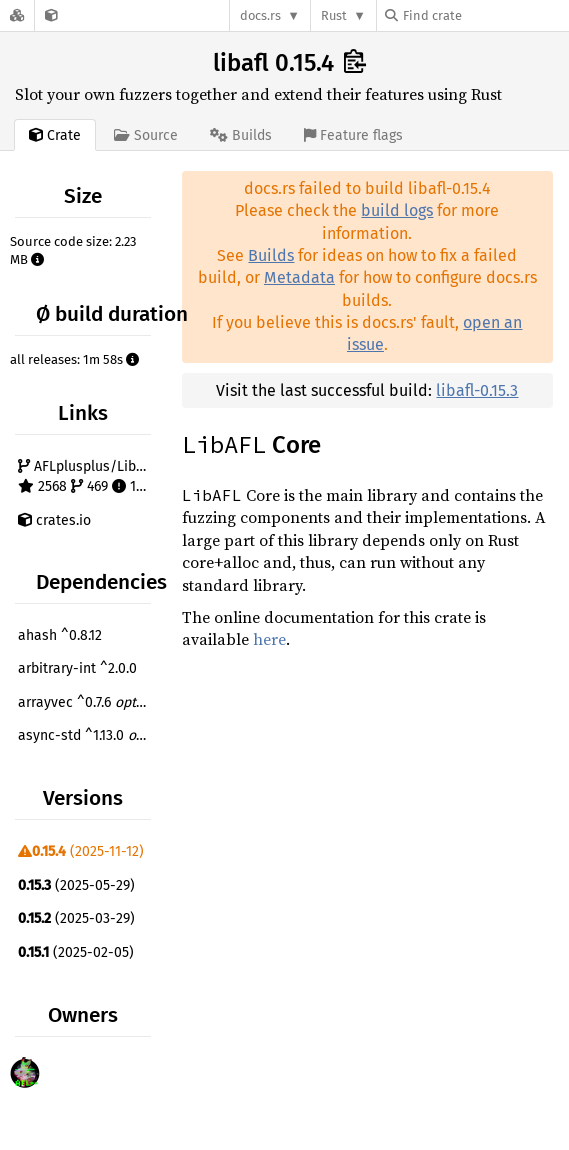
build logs (397, 210)
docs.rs (260, 15)
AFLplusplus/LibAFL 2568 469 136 (87, 476)
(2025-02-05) (76, 952)
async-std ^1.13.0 (87, 735)
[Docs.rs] (17, 15)
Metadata (299, 277)
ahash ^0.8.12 (60, 635)
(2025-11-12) (81, 851)
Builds (271, 255)
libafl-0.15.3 (477, 390)
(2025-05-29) (76, 885)
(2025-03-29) (76, 918)
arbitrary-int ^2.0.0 (77, 668)
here (269, 639)
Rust (334, 15)
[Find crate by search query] (485, 15)
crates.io (54, 520)
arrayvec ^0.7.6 (87, 702)
